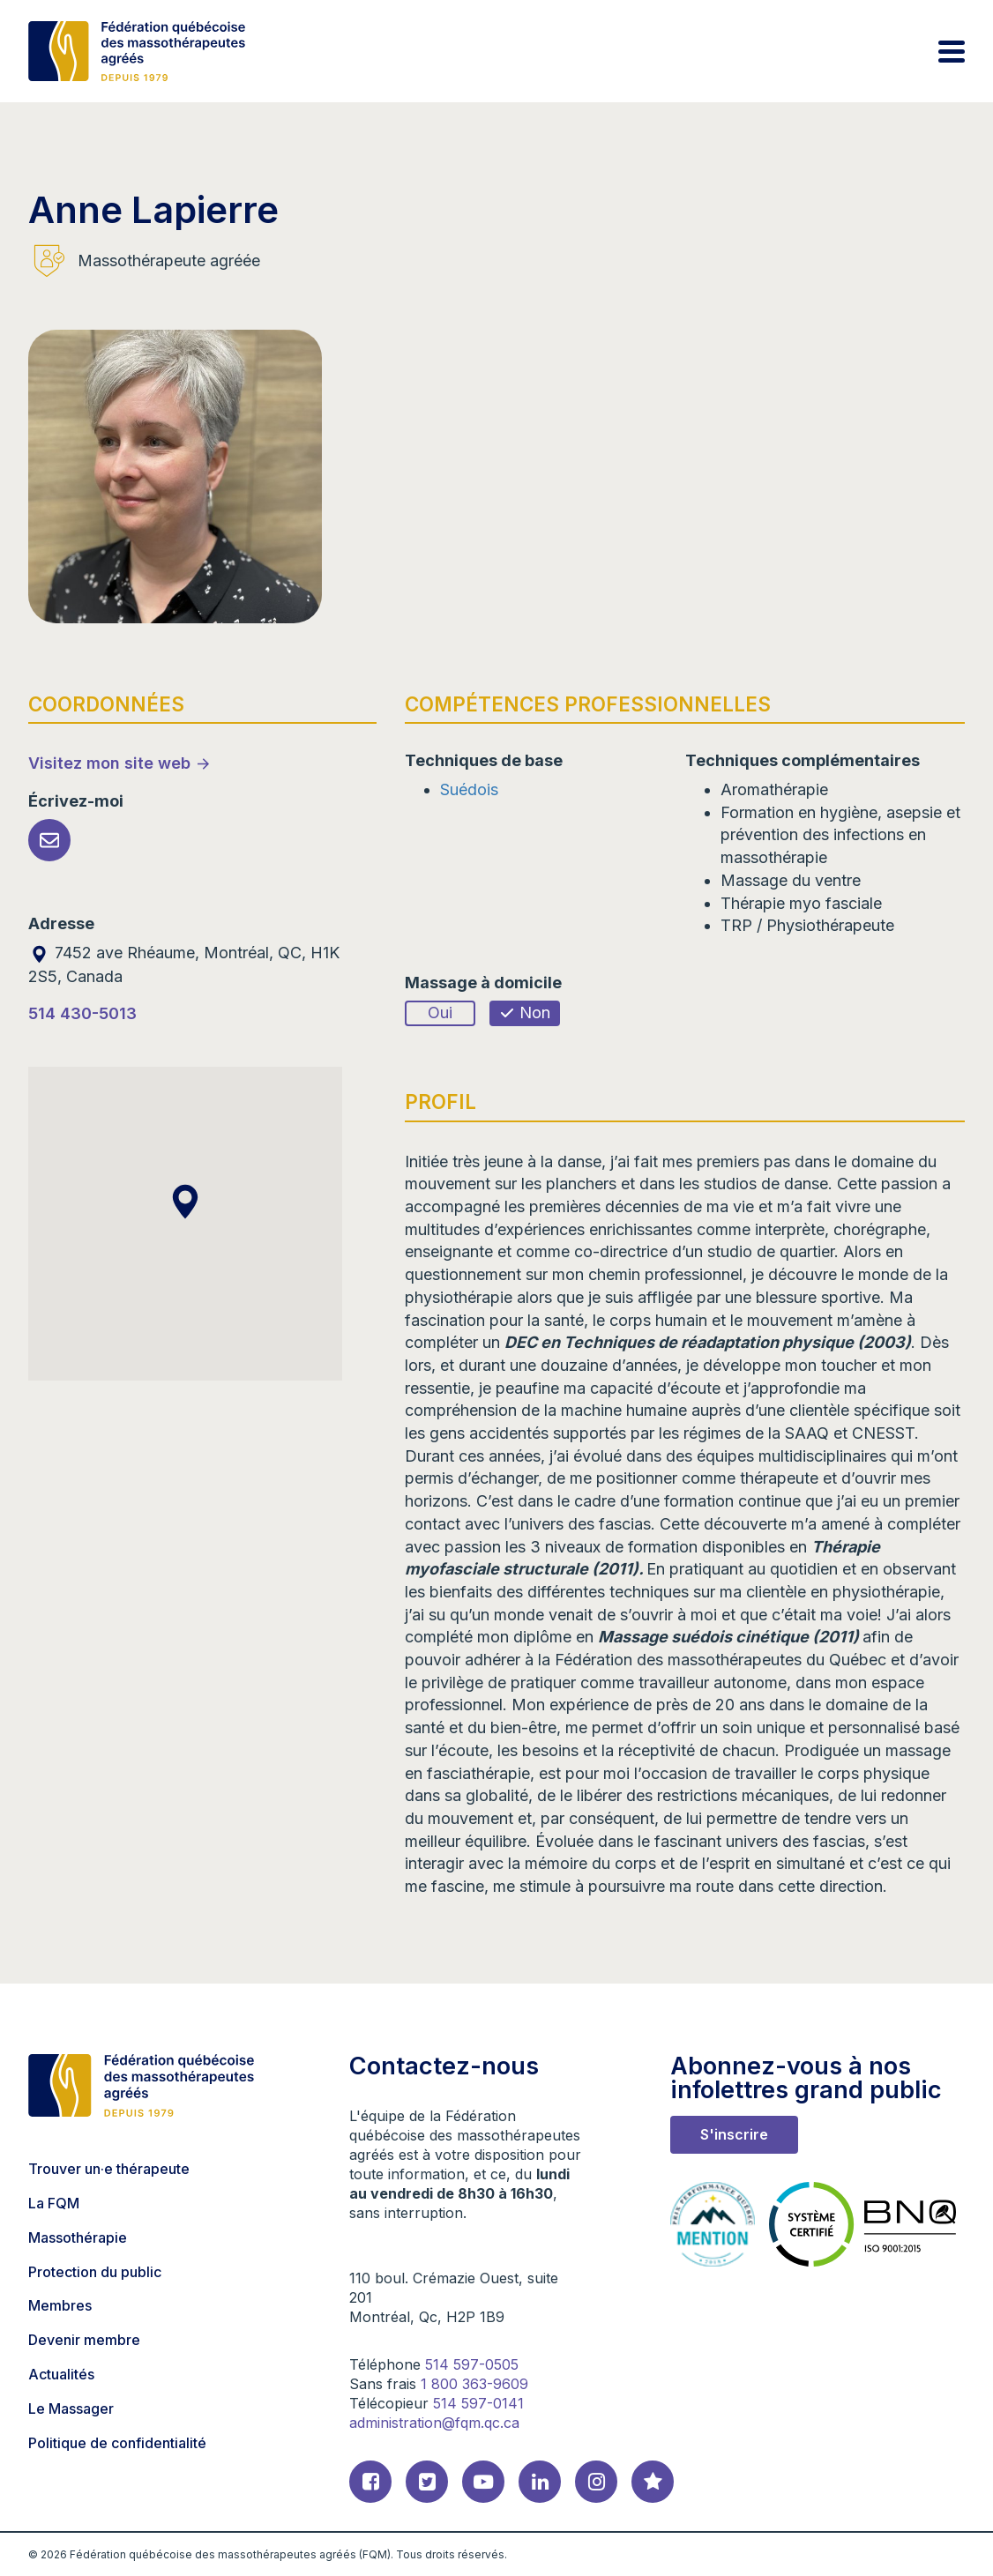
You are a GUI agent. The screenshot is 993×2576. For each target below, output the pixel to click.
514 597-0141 (478, 2403)
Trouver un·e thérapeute (109, 2169)
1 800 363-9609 (474, 2384)
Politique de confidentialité (117, 2443)
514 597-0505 (472, 2364)
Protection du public (94, 2272)
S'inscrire (734, 2134)
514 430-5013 (82, 1013)
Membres (60, 2305)
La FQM (53, 2203)
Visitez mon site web (109, 763)
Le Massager (71, 2408)
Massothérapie (77, 2237)
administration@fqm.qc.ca (434, 2422)
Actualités (61, 2374)
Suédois (469, 789)
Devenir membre (84, 2340)
